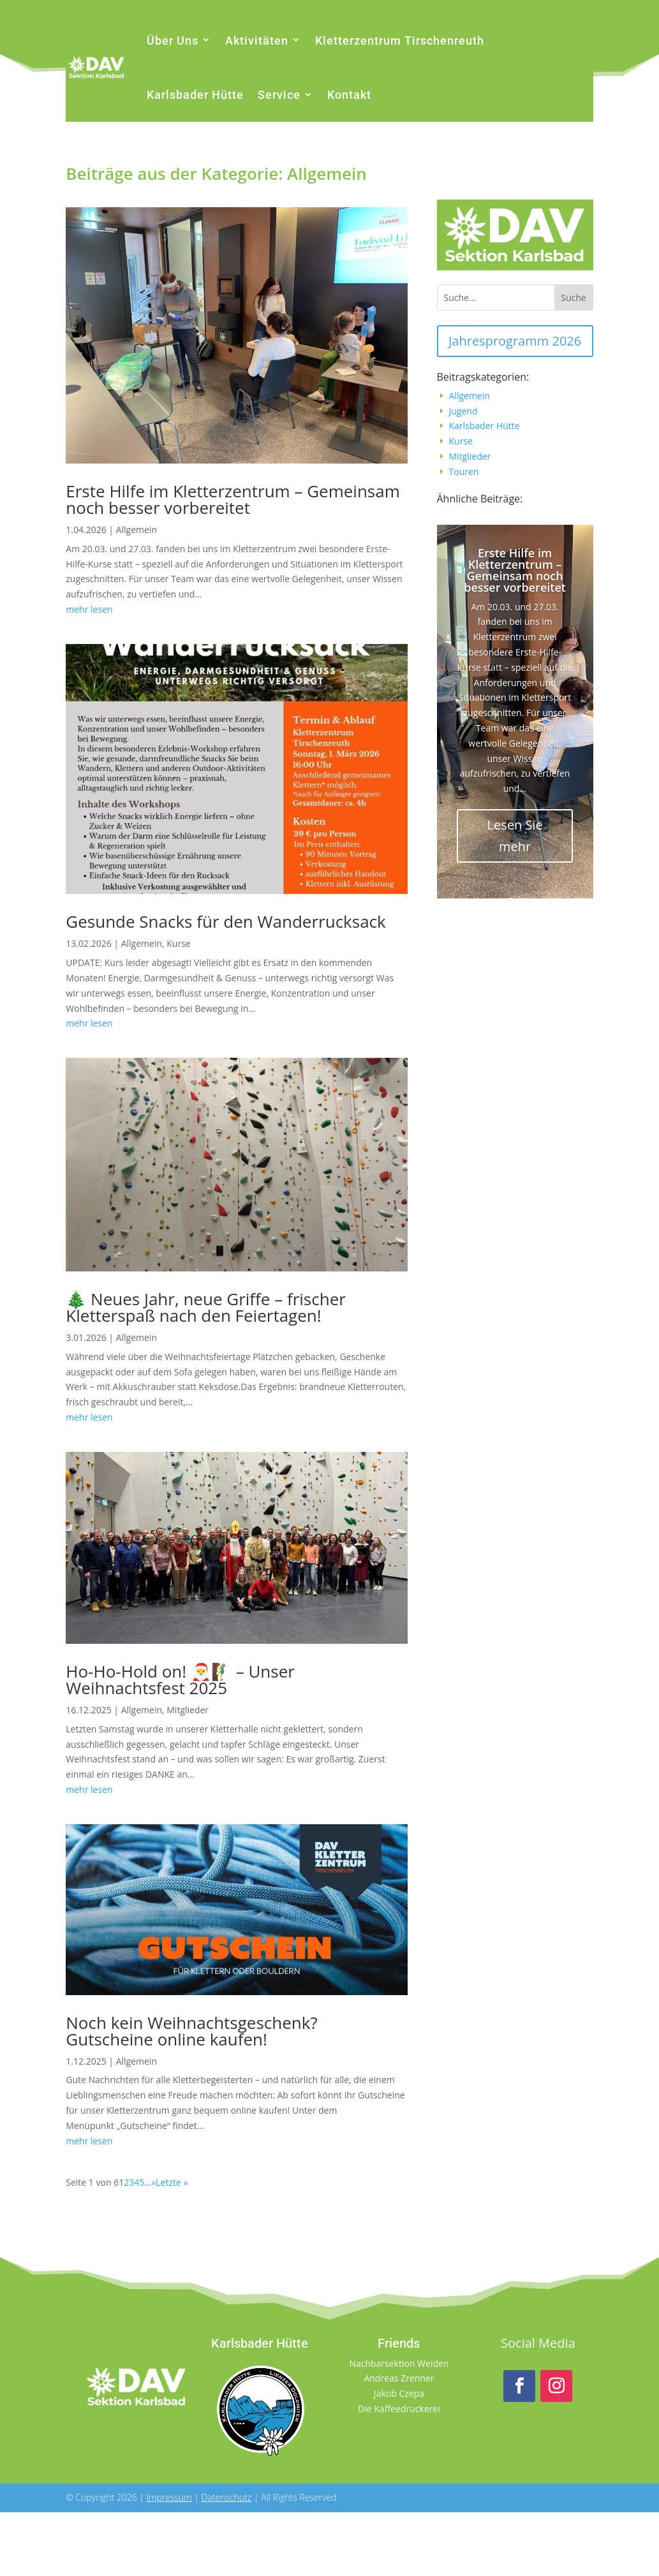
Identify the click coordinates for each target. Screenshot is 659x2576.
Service (279, 94)
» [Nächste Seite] (153, 2182)
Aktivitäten (256, 40)
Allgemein (136, 529)
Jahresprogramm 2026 (514, 340)
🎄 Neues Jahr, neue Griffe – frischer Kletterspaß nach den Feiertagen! (206, 1307)
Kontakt (349, 94)
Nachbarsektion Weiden (398, 2363)
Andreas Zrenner (399, 2378)
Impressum (169, 2497)
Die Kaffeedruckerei (399, 2409)
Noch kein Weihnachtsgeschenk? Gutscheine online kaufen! (191, 2031)
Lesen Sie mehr (515, 835)
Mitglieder (188, 1710)
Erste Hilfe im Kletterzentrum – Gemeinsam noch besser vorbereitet (232, 499)
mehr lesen (89, 609)
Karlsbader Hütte (195, 94)
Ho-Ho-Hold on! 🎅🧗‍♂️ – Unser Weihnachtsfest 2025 (180, 1679)
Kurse (178, 943)
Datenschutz (226, 2497)
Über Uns (172, 40)
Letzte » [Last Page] (172, 2182)
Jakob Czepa (399, 2393)
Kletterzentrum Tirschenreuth (399, 40)
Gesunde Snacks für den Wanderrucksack (225, 921)
